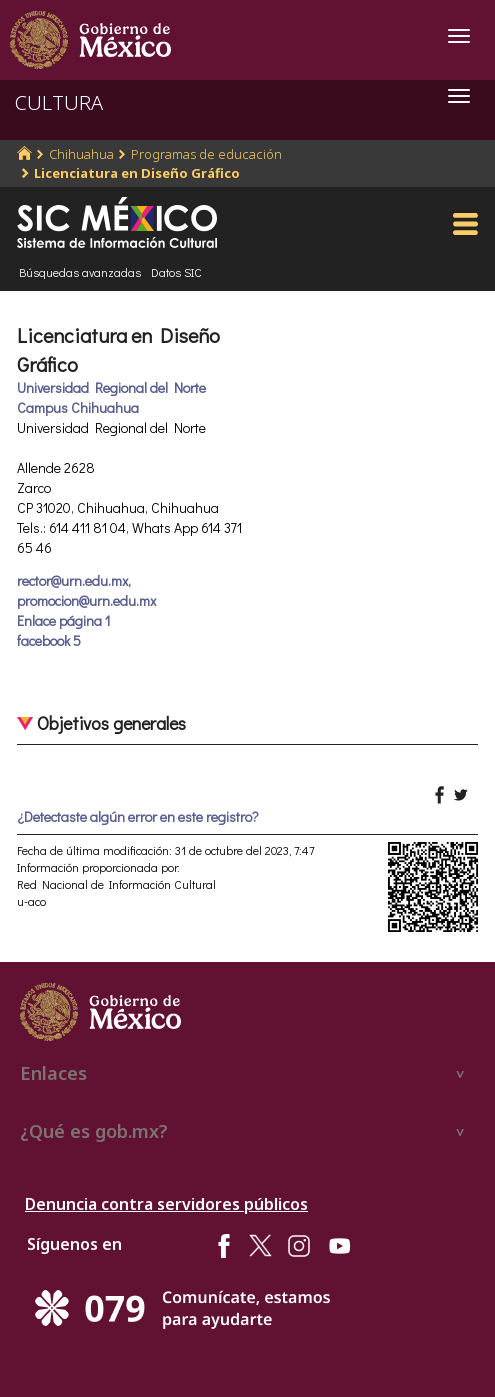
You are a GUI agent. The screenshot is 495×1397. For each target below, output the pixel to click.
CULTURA (59, 102)
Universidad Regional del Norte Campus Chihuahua (111, 397)
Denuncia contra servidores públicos (166, 1204)
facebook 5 (49, 640)
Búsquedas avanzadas (80, 272)
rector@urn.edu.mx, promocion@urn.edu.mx (86, 590)
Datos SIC (176, 272)
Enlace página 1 (63, 620)
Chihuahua (81, 154)
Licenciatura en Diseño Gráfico (137, 173)
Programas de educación (206, 154)
